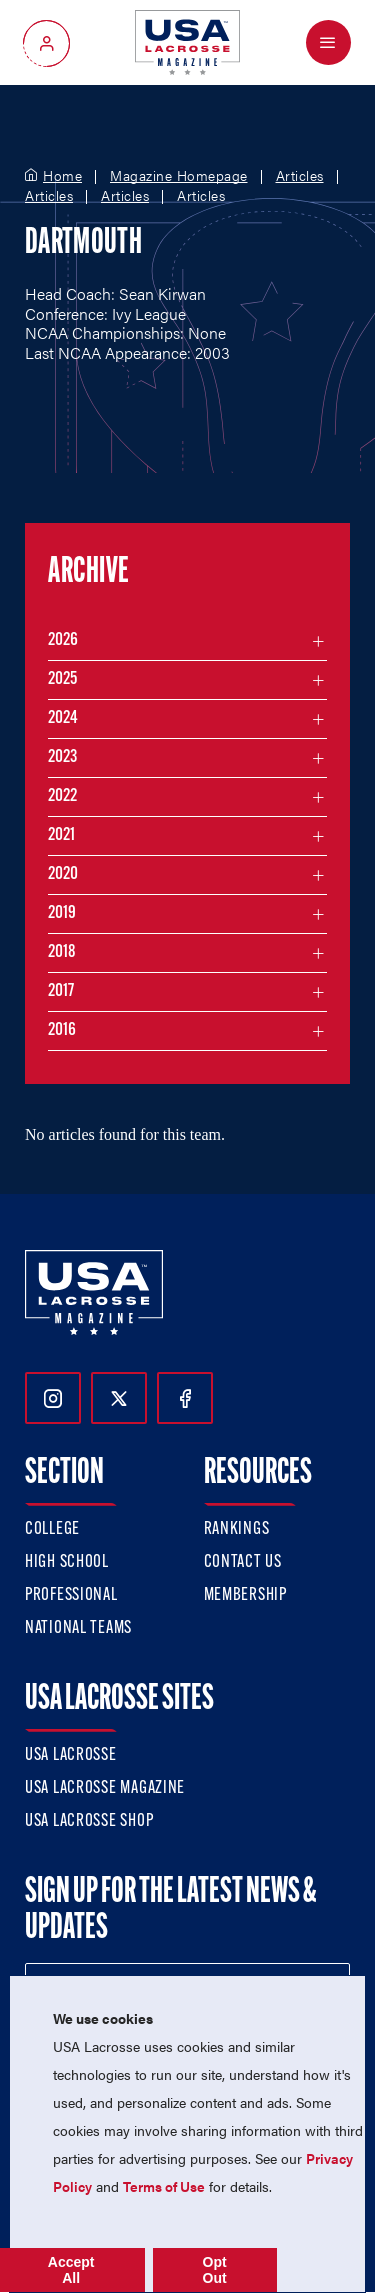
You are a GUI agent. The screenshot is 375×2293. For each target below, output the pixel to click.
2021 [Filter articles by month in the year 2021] (61, 835)
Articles (300, 176)
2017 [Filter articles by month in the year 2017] (61, 991)
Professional (71, 1595)
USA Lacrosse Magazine (105, 1788)
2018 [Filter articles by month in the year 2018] (62, 952)
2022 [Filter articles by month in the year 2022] (62, 796)
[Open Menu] (328, 42)
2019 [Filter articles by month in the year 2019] (62, 913)
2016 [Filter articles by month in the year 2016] (62, 1030)
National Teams (78, 1628)
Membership (245, 1595)
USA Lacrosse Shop (89, 1821)
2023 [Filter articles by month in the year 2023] (62, 757)
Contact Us (243, 1562)
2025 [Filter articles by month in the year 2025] (62, 679)
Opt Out (215, 2270)
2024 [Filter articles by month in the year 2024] (63, 718)
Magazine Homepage (179, 176)
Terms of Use (164, 2186)
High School (67, 1562)
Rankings (237, 1529)
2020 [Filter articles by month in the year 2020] (63, 874)
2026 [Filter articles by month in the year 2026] (63, 640)
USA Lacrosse (71, 1755)
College (52, 1529)
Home (62, 176)
